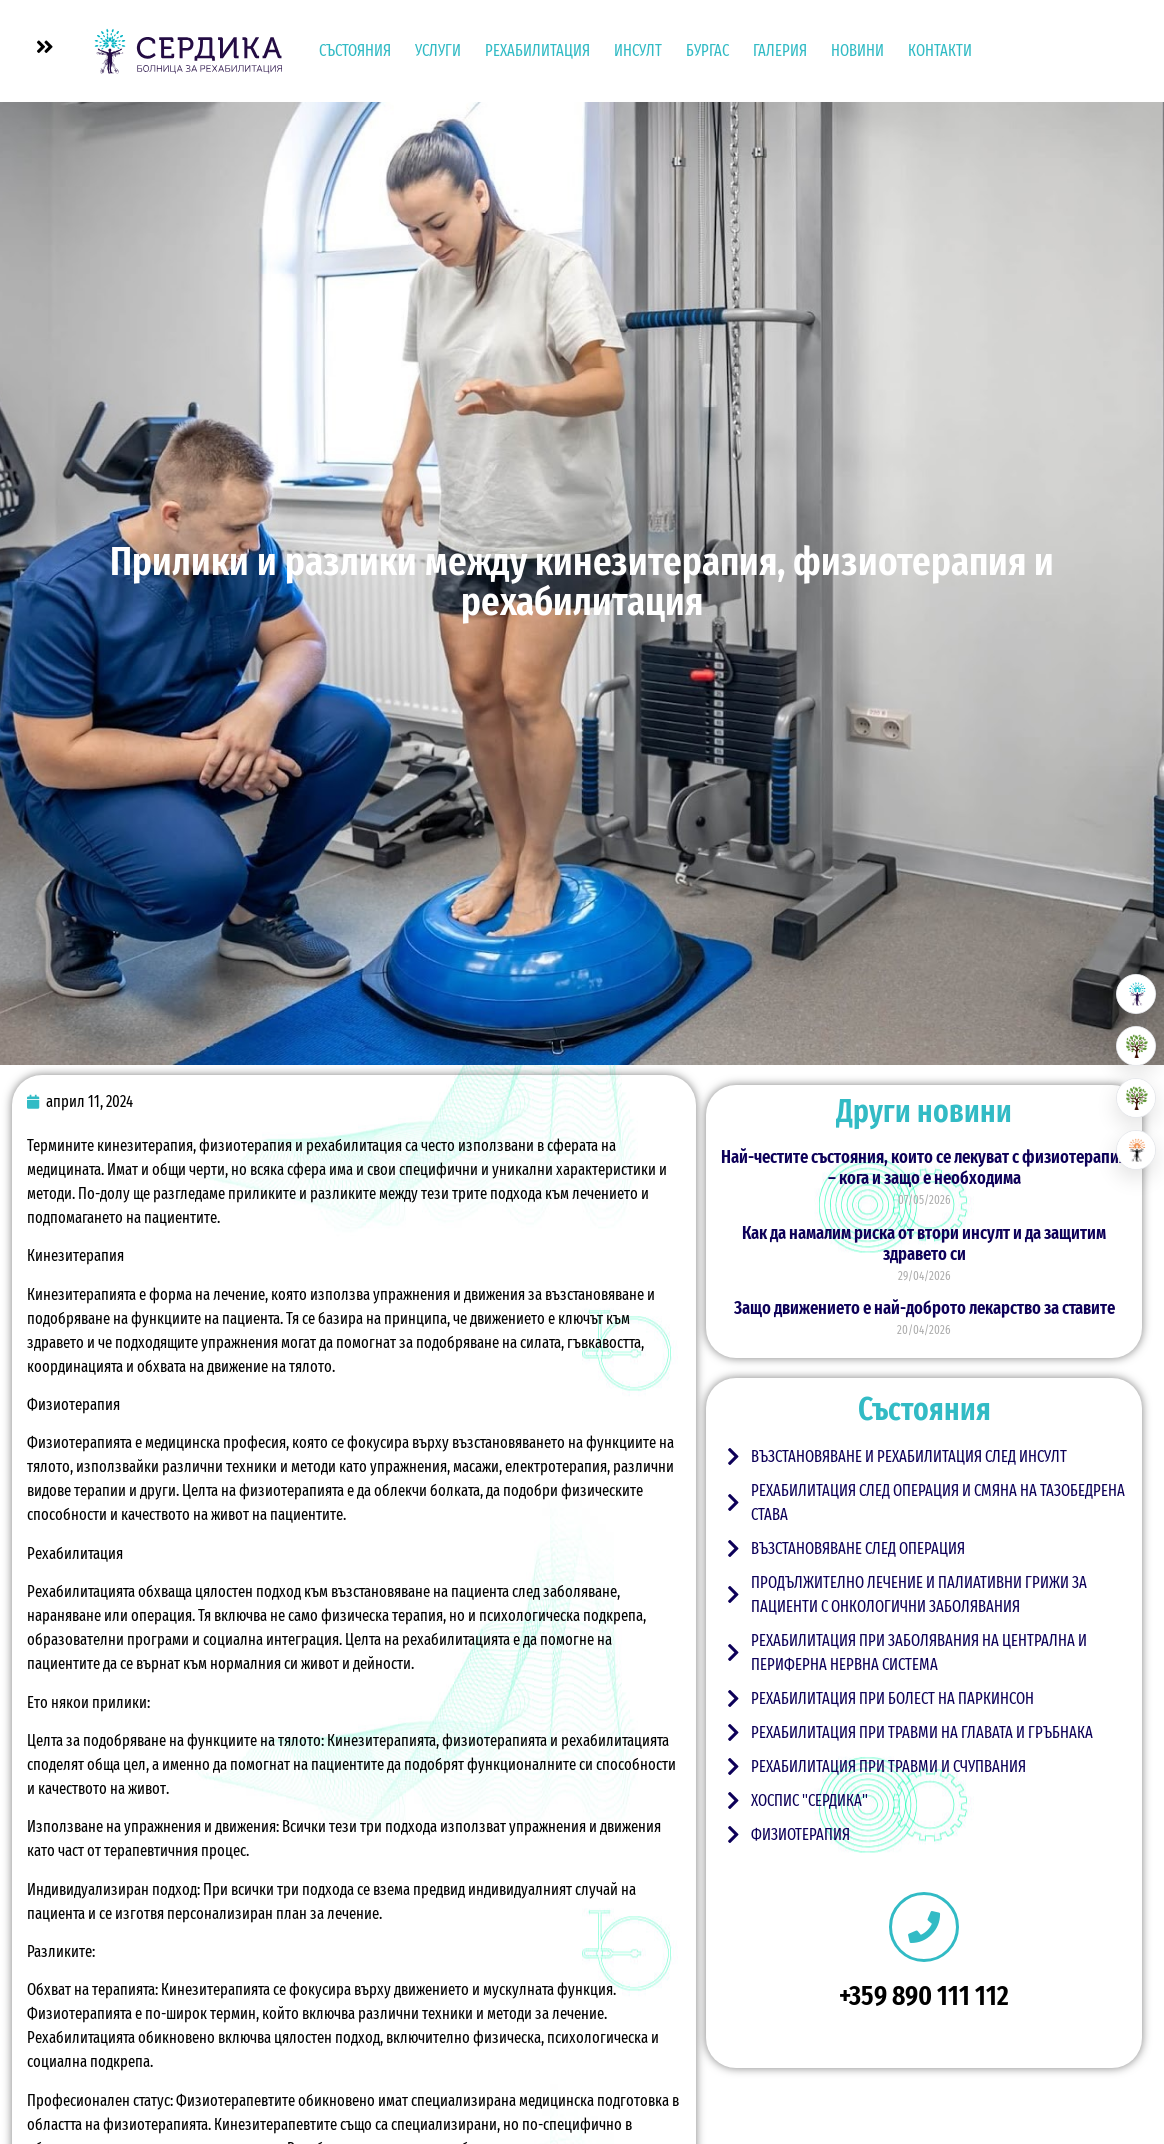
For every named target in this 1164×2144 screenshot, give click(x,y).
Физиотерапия (73, 1404)
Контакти (940, 50)
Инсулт (638, 50)
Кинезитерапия (75, 1255)
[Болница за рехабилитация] (1136, 994)
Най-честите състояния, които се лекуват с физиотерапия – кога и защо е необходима (924, 1168)
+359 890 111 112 (924, 1995)
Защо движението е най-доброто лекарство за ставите (924, 1308)
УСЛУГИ (438, 50)
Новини (857, 50)
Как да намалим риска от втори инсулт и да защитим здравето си (924, 1244)
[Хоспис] (1136, 1098)
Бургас (707, 50)
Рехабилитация (537, 50)
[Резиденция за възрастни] (1136, 1046)
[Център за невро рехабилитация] (1136, 1150)
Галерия (780, 50)
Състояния (355, 50)
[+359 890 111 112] (924, 1927)
